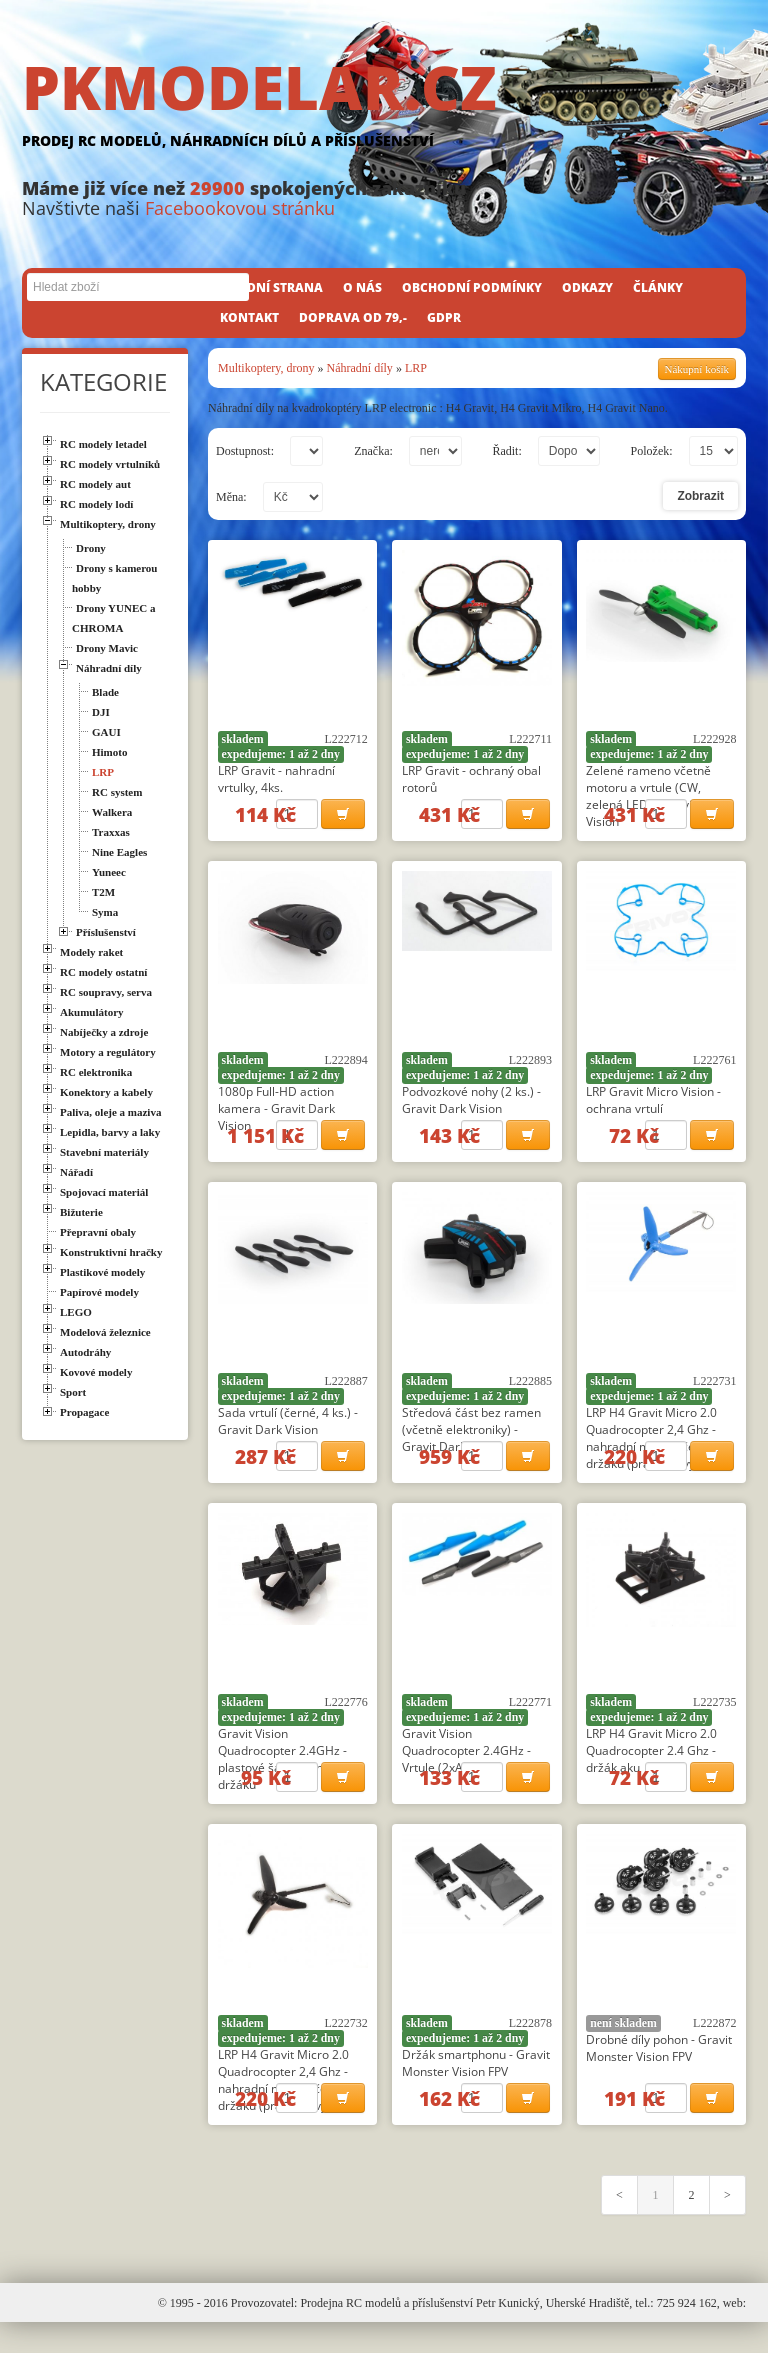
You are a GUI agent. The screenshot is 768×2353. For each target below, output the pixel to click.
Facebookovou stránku (240, 208)
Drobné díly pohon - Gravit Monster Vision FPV (659, 2072)
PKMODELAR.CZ (384, 107)
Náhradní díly (360, 368)
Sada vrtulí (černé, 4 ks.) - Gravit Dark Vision (288, 1433)
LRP (416, 368)
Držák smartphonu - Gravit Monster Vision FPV (476, 2087)
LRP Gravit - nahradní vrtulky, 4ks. (276, 779)
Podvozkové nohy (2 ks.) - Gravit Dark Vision (471, 1106)
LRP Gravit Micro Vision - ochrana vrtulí (653, 1106)
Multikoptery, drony (266, 368)
